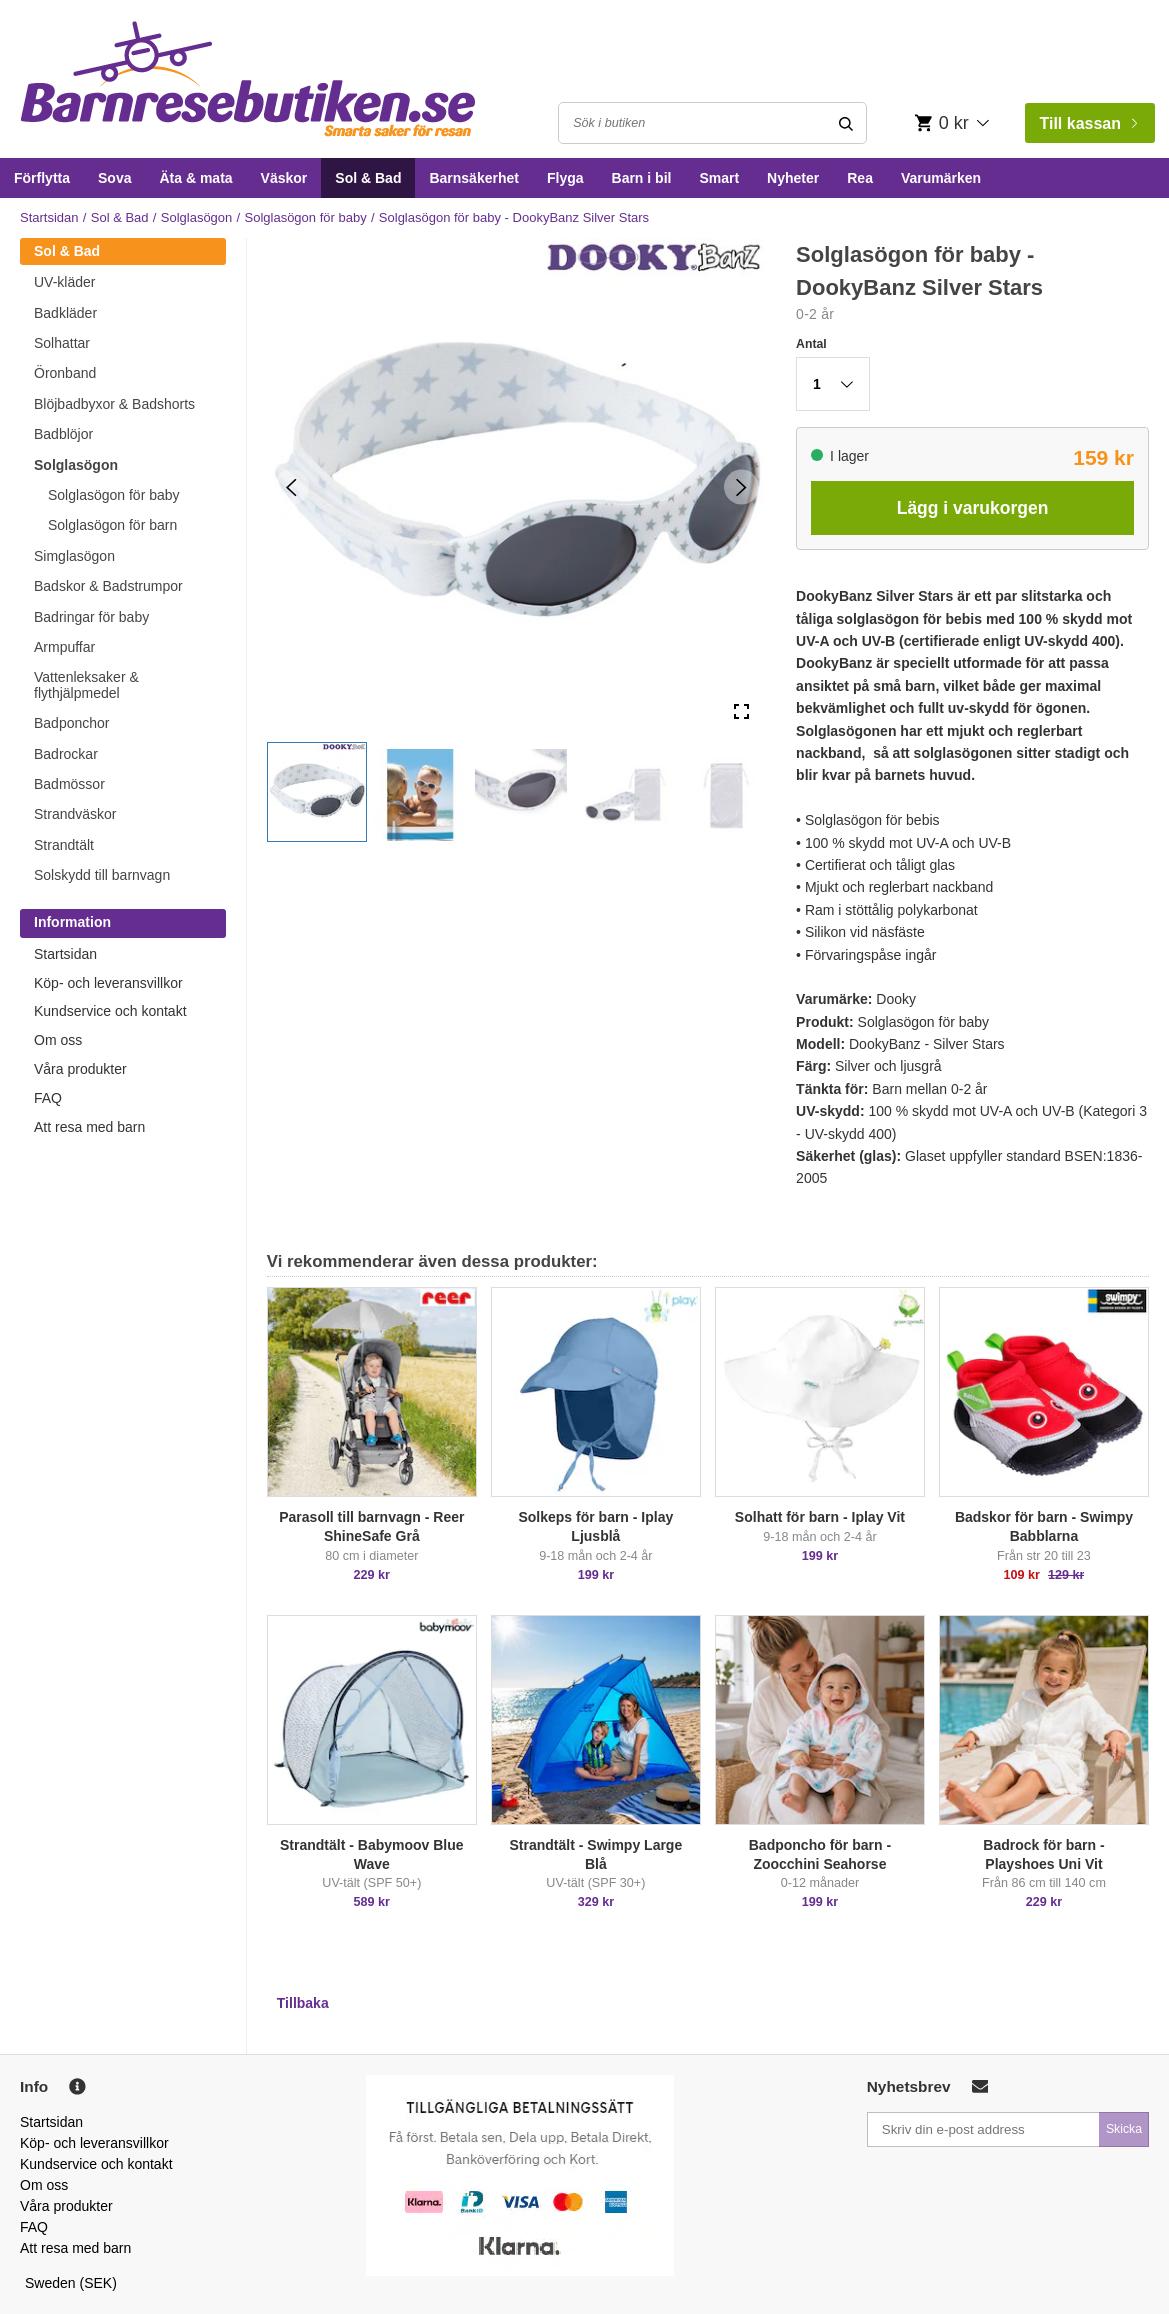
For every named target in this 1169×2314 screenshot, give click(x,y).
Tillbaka (303, 2003)
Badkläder (65, 313)
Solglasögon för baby (306, 217)
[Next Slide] (741, 487)
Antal (811, 344)
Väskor (284, 178)
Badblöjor (63, 434)
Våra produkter (80, 1069)
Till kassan (1088, 123)
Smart (719, 178)
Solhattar (62, 343)
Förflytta (42, 178)
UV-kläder (64, 282)
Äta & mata (195, 178)
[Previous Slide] (291, 487)
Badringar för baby (91, 617)
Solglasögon (197, 217)
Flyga (565, 178)
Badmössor (69, 784)
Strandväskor (75, 814)
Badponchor (72, 723)
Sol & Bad (368, 178)
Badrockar (66, 754)
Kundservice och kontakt (110, 1011)
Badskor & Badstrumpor (108, 586)
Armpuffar (64, 647)
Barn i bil (642, 178)
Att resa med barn (89, 1127)
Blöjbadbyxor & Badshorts (114, 404)
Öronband (65, 373)
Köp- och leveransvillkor (108, 983)
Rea (860, 178)
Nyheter (793, 178)
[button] (317, 792)
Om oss (58, 1040)
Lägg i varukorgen (973, 508)
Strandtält (64, 845)
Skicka (1124, 2129)
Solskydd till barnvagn (102, 875)
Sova (114, 178)
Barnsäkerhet (474, 178)
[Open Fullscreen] (741, 712)
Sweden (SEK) (71, 2283)
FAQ (48, 1098)
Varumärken (941, 178)
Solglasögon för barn (112, 525)
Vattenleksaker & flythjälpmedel (86, 684)
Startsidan (49, 217)
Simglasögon (74, 556)
